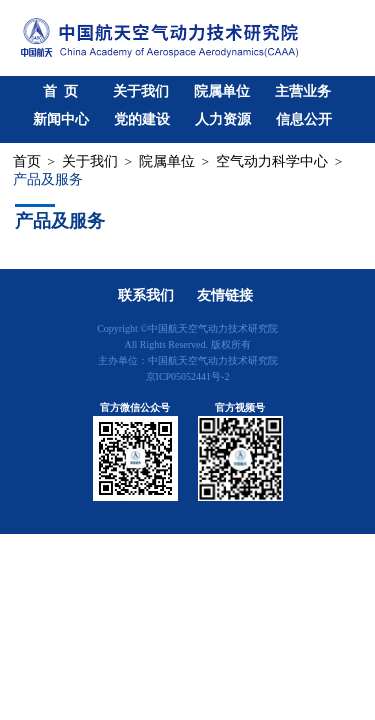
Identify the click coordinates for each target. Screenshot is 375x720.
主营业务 (303, 91)
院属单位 (222, 91)
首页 (27, 161)
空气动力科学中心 (272, 161)
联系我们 (146, 295)
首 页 (60, 91)
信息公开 (304, 119)
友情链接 (225, 295)
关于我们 (141, 91)
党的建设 (142, 119)
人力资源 (223, 119)
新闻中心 (61, 119)
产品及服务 (48, 179)
